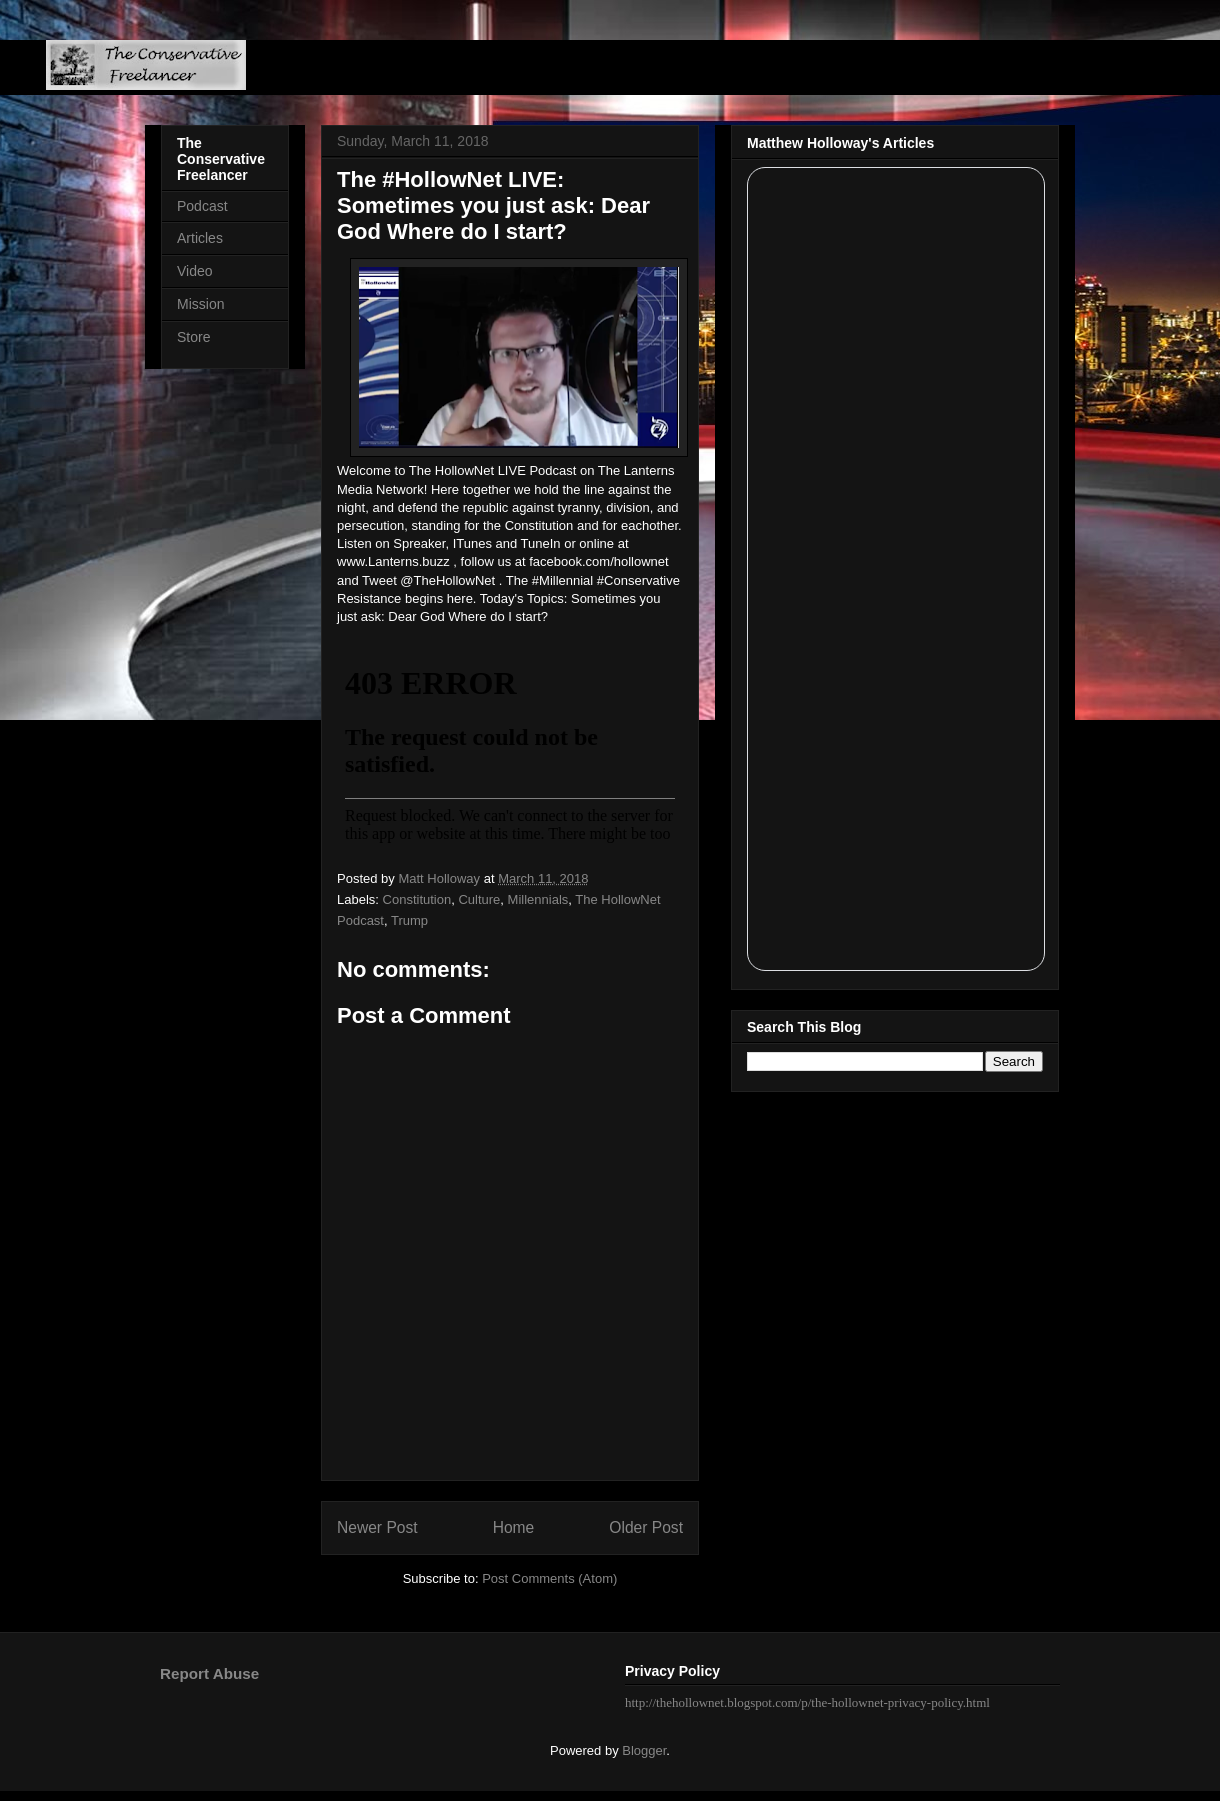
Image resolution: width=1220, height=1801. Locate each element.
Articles (200, 238)
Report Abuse (209, 1673)
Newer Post (377, 1527)
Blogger (644, 1750)
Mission (200, 304)
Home (514, 1527)
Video (195, 271)
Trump (409, 920)
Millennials (538, 899)
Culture (479, 899)
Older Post (646, 1527)
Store (193, 337)
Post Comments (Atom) (549, 1578)
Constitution (417, 899)
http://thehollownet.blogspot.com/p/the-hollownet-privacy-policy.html (807, 1702)
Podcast (202, 206)
